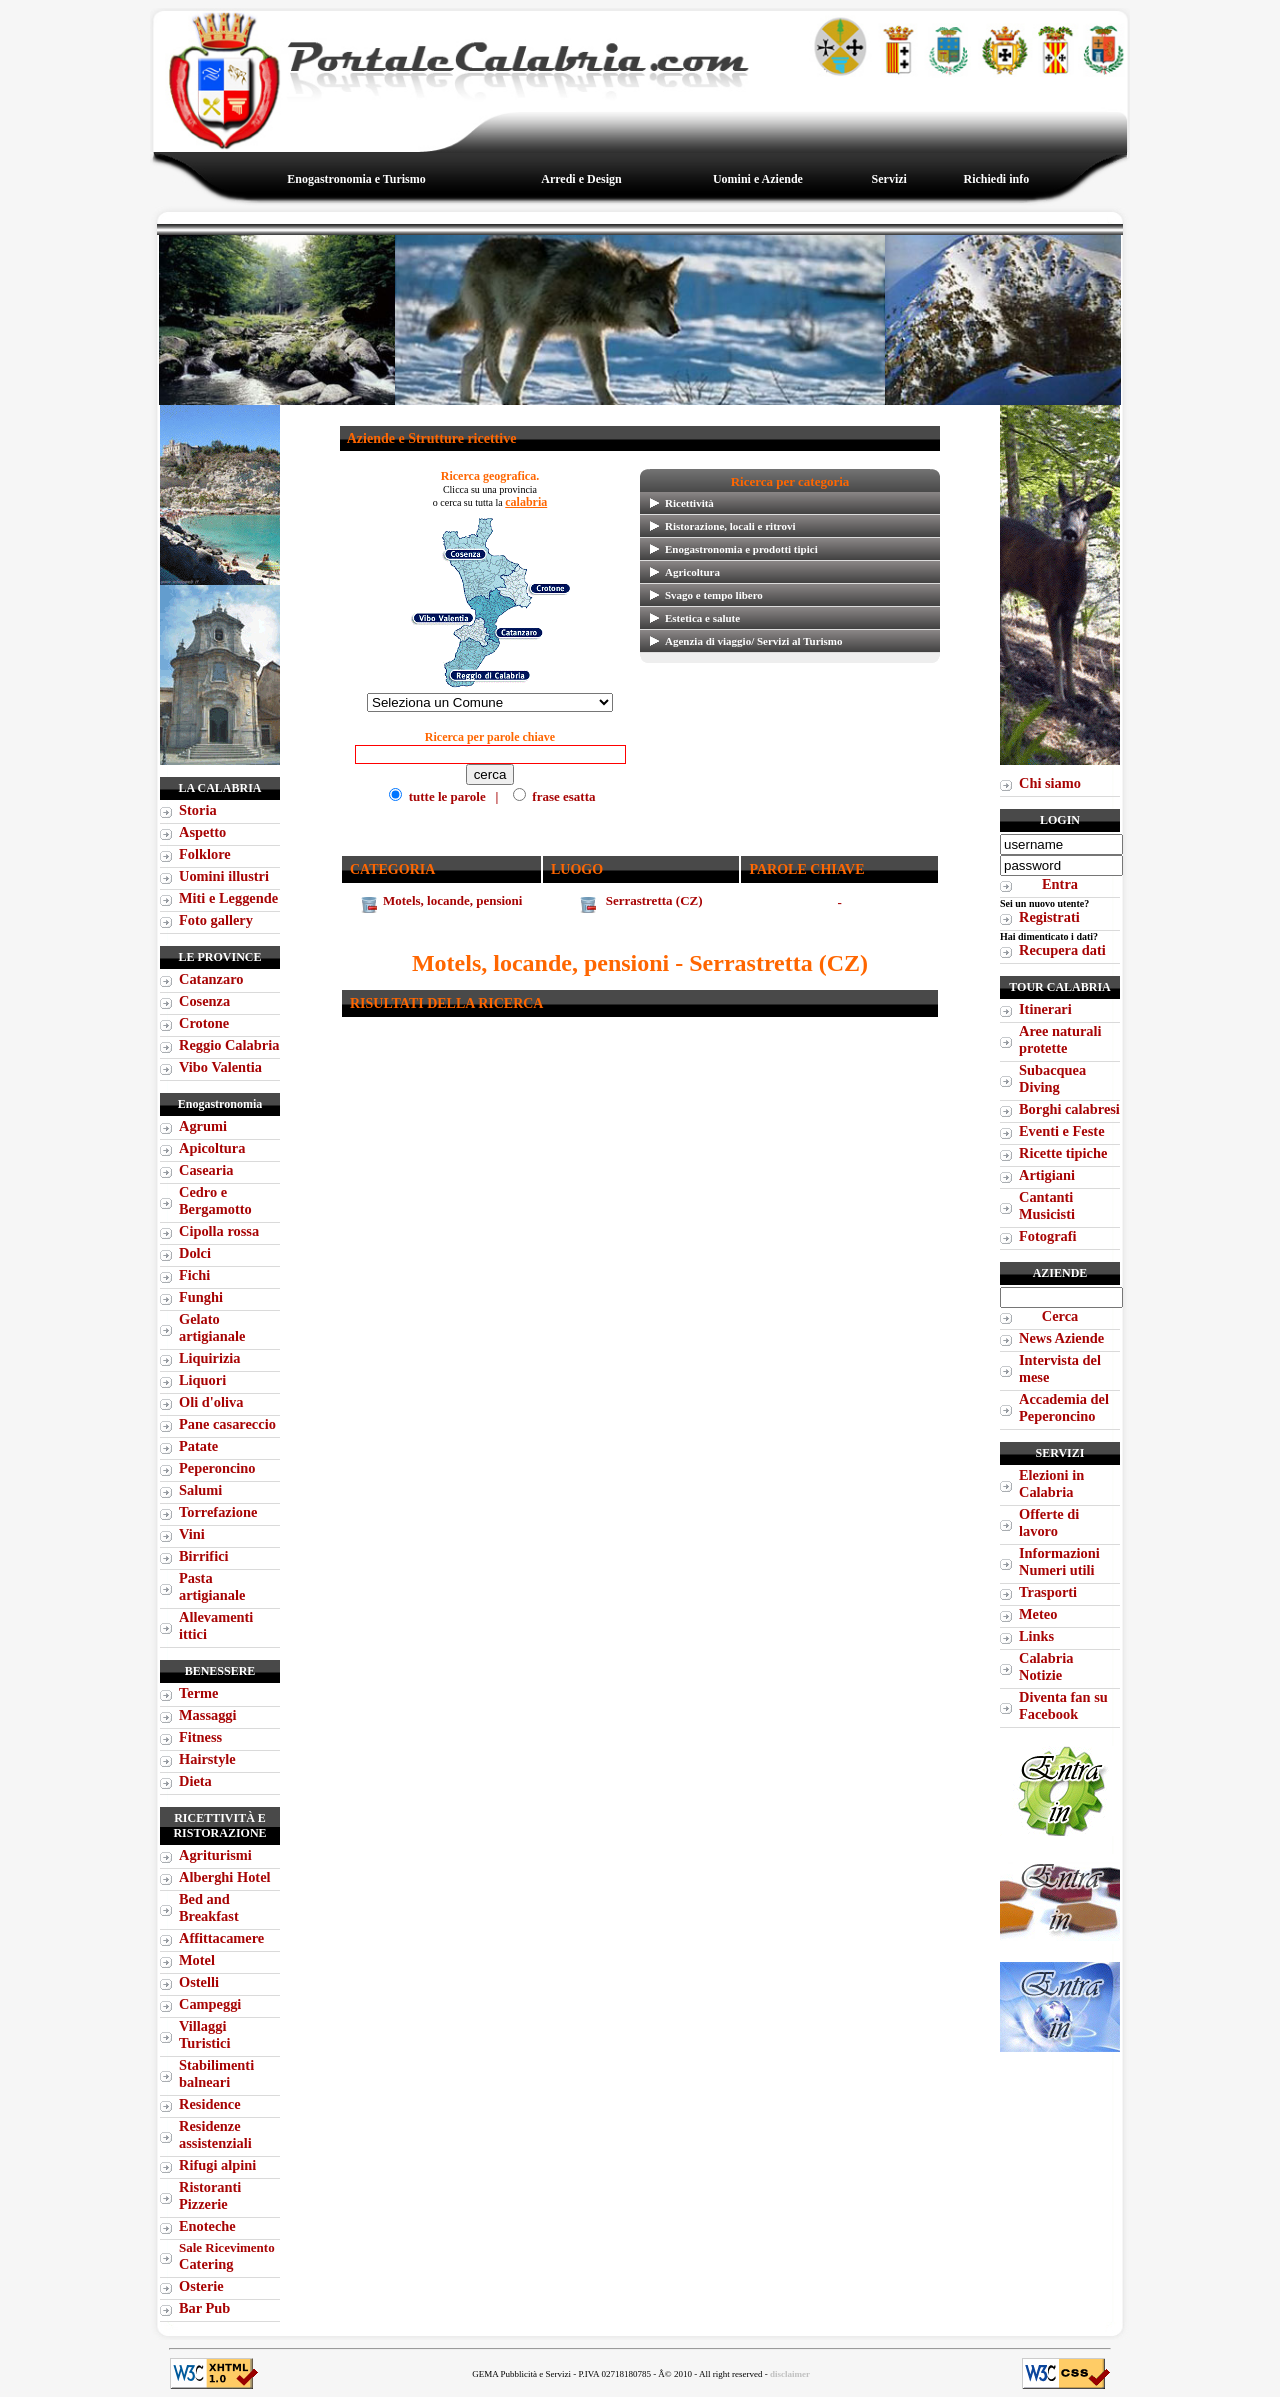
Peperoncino (217, 1468)
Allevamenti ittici (216, 1625)
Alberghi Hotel (225, 1877)
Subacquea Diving (1052, 1078)
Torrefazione (218, 1512)
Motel (197, 1960)
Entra (1060, 884)
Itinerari (1045, 1009)
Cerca (1060, 1316)
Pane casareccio (227, 1424)
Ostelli (199, 1982)
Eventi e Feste (1062, 1131)
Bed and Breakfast (209, 1907)
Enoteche (207, 2226)
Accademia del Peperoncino (1064, 1407)
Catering (227, 2256)
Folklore (205, 854)
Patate (198, 1446)
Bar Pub (204, 2308)
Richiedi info (996, 179)
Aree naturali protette (1060, 1039)
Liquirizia (210, 1358)
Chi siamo (1050, 783)
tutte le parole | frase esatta (490, 774)
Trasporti (1048, 1592)
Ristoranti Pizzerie (210, 2195)
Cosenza (204, 1001)
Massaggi (208, 1715)
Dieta (195, 1781)
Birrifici (204, 1556)
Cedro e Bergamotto (215, 1200)
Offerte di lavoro (1049, 1522)
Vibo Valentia (220, 1067)
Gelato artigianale (212, 1327)
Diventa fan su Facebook (1063, 1705)
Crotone (204, 1023)
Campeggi (210, 2004)
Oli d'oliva (211, 1402)
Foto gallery (216, 920)
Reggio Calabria (229, 1045)
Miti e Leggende (228, 898)
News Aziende (1061, 1338)
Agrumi (203, 1126)
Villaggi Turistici (204, 2034)
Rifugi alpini (217, 2165)
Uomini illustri (224, 876)
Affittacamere (221, 1938)
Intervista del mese (1060, 1368)
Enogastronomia (220, 1104)
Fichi (194, 1275)
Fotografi (1048, 1236)
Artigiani (1047, 1175)
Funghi (201, 1297)
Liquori (202, 1380)
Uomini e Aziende (758, 179)
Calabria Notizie (1046, 1666)
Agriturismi (215, 1855)
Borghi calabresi (1069, 1109)
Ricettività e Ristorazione (219, 1825)
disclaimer (790, 2374)
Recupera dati (1062, 950)
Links (1036, 1636)
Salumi (200, 1490)
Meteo (1038, 1614)
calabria (526, 502)
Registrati (1049, 917)
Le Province (219, 957)
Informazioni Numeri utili (1059, 1561)
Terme (198, 1693)
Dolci (195, 1253)
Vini (192, 1534)
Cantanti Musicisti (1047, 1205)
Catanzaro (211, 979)
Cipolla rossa (219, 1231)
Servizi (889, 179)
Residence (210, 2104)
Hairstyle (207, 1759)
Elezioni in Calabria (1051, 1483)
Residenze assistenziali (215, 2134)
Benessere (220, 1671)
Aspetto (202, 832)
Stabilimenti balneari (216, 2073)
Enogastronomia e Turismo (356, 179)
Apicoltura (212, 1148)
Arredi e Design (581, 179)
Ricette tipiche (1063, 1153)
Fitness (200, 1737)
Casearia (206, 1170)
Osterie (201, 2286)
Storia (198, 810)
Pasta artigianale (212, 1586)
